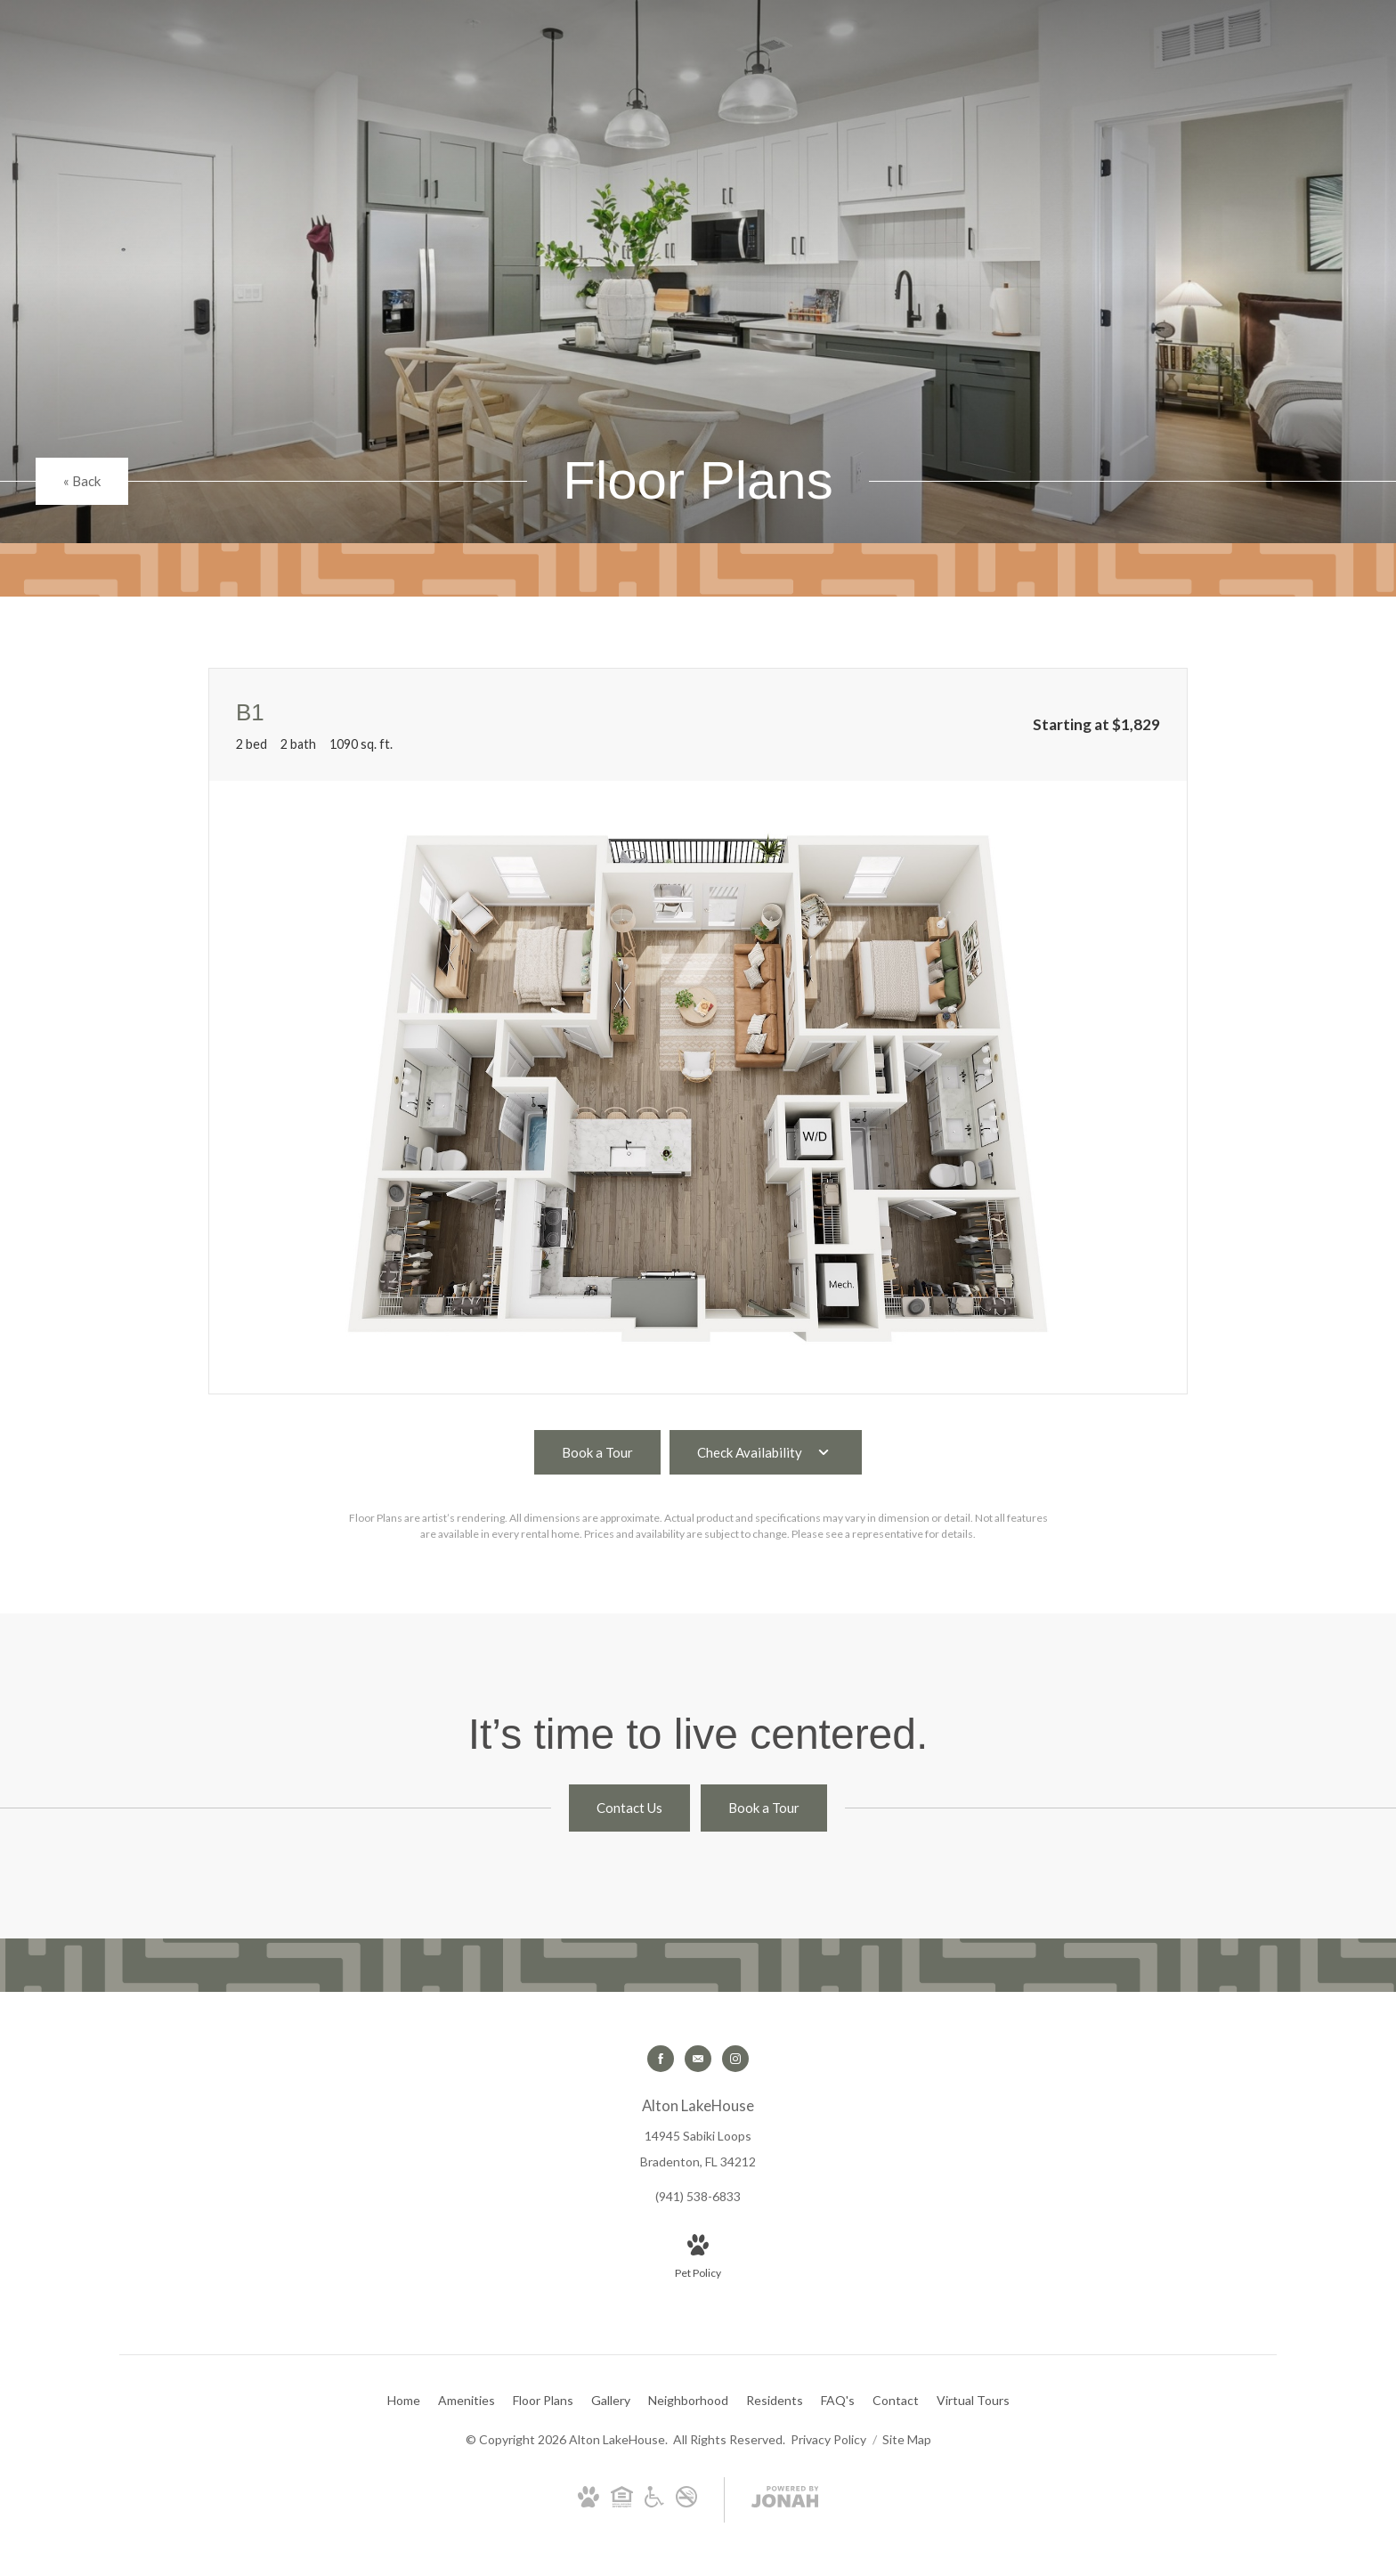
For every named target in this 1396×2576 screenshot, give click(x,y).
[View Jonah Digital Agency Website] (785, 2500)
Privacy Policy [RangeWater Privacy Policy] (828, 2439)
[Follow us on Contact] (698, 2058)
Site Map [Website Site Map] (906, 2439)
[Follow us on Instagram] (735, 2058)
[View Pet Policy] (698, 2258)
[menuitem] (403, 2400)
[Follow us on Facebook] (660, 2058)
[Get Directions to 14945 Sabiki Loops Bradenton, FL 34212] (698, 2133)
